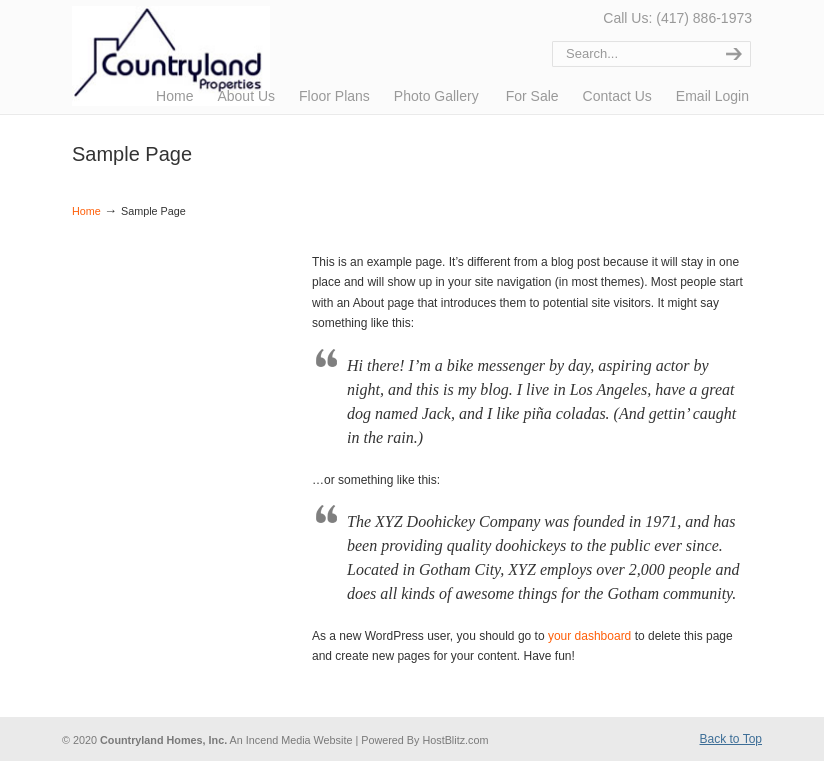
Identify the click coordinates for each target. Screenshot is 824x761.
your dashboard (589, 636)
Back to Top (731, 739)
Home (86, 211)
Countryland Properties (249, 56)
